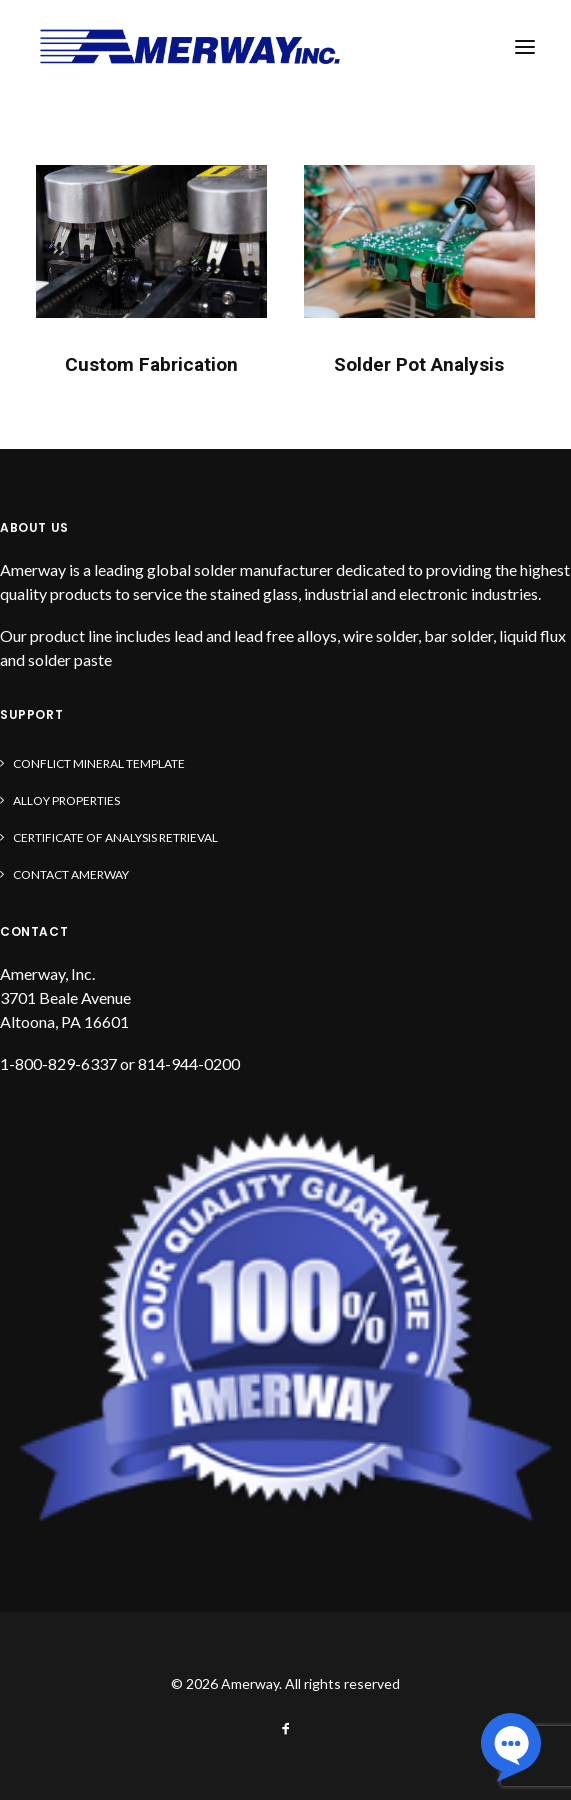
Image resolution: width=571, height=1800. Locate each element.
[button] (525, 47)
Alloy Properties (66, 800)
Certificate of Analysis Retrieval (115, 837)
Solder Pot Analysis (419, 364)
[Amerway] (190, 47)
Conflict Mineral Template (99, 763)
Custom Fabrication (151, 364)
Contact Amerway (71, 874)
